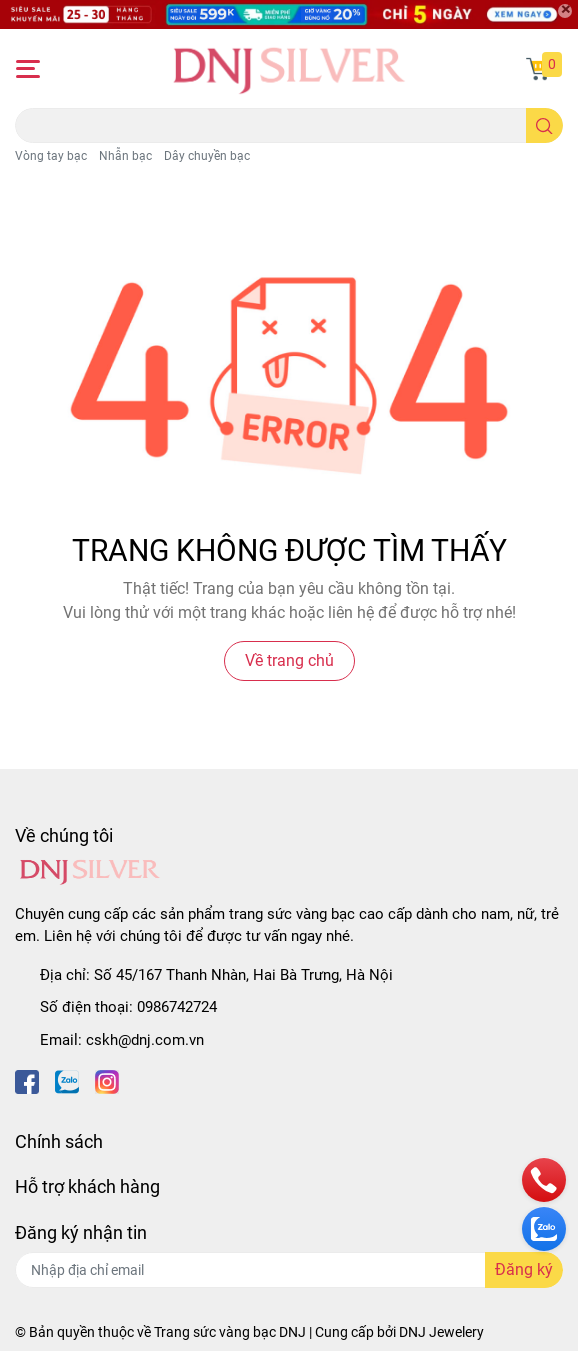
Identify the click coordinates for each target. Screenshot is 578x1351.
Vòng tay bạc (51, 156)
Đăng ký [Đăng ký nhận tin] (524, 1269)
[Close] (565, 11)
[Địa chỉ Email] (289, 1270)
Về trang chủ (289, 660)
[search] (544, 125)
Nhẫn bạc (125, 156)
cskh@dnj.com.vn (145, 1040)
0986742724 (177, 1007)
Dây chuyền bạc (207, 156)
